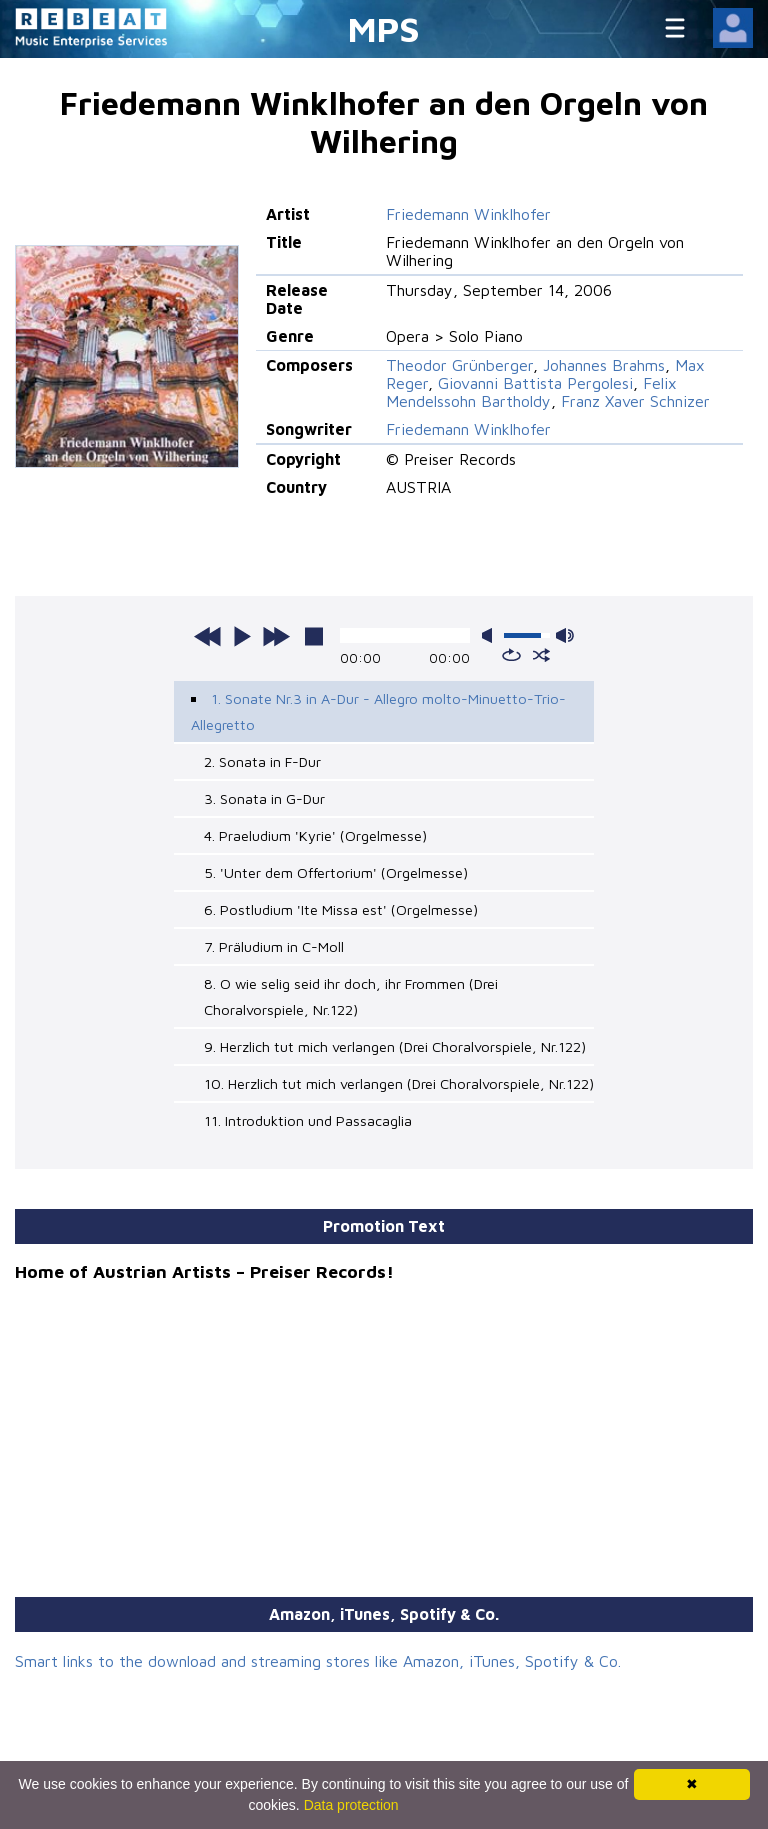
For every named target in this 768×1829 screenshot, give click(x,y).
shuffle (541, 655)
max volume (565, 635)
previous (208, 636)
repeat (511, 655)
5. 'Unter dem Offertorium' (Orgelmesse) (336, 872)
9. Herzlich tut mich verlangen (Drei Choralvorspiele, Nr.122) (395, 1046)
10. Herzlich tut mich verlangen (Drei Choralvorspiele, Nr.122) (399, 1083)
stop (314, 636)
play (242, 636)
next (276, 636)
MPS (384, 28)
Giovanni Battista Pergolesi (535, 383)
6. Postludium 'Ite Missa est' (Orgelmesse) (341, 909)
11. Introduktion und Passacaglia (308, 1120)
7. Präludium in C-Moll (274, 946)
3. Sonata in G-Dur (264, 798)
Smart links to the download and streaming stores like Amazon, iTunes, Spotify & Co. (318, 1661)
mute (491, 635)
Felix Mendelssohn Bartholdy (531, 392)
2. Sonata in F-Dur (262, 761)
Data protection (351, 1805)
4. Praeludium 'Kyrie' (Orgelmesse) (315, 835)
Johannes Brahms (604, 365)
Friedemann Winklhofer (468, 214)
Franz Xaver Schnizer (635, 401)
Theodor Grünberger (459, 365)
